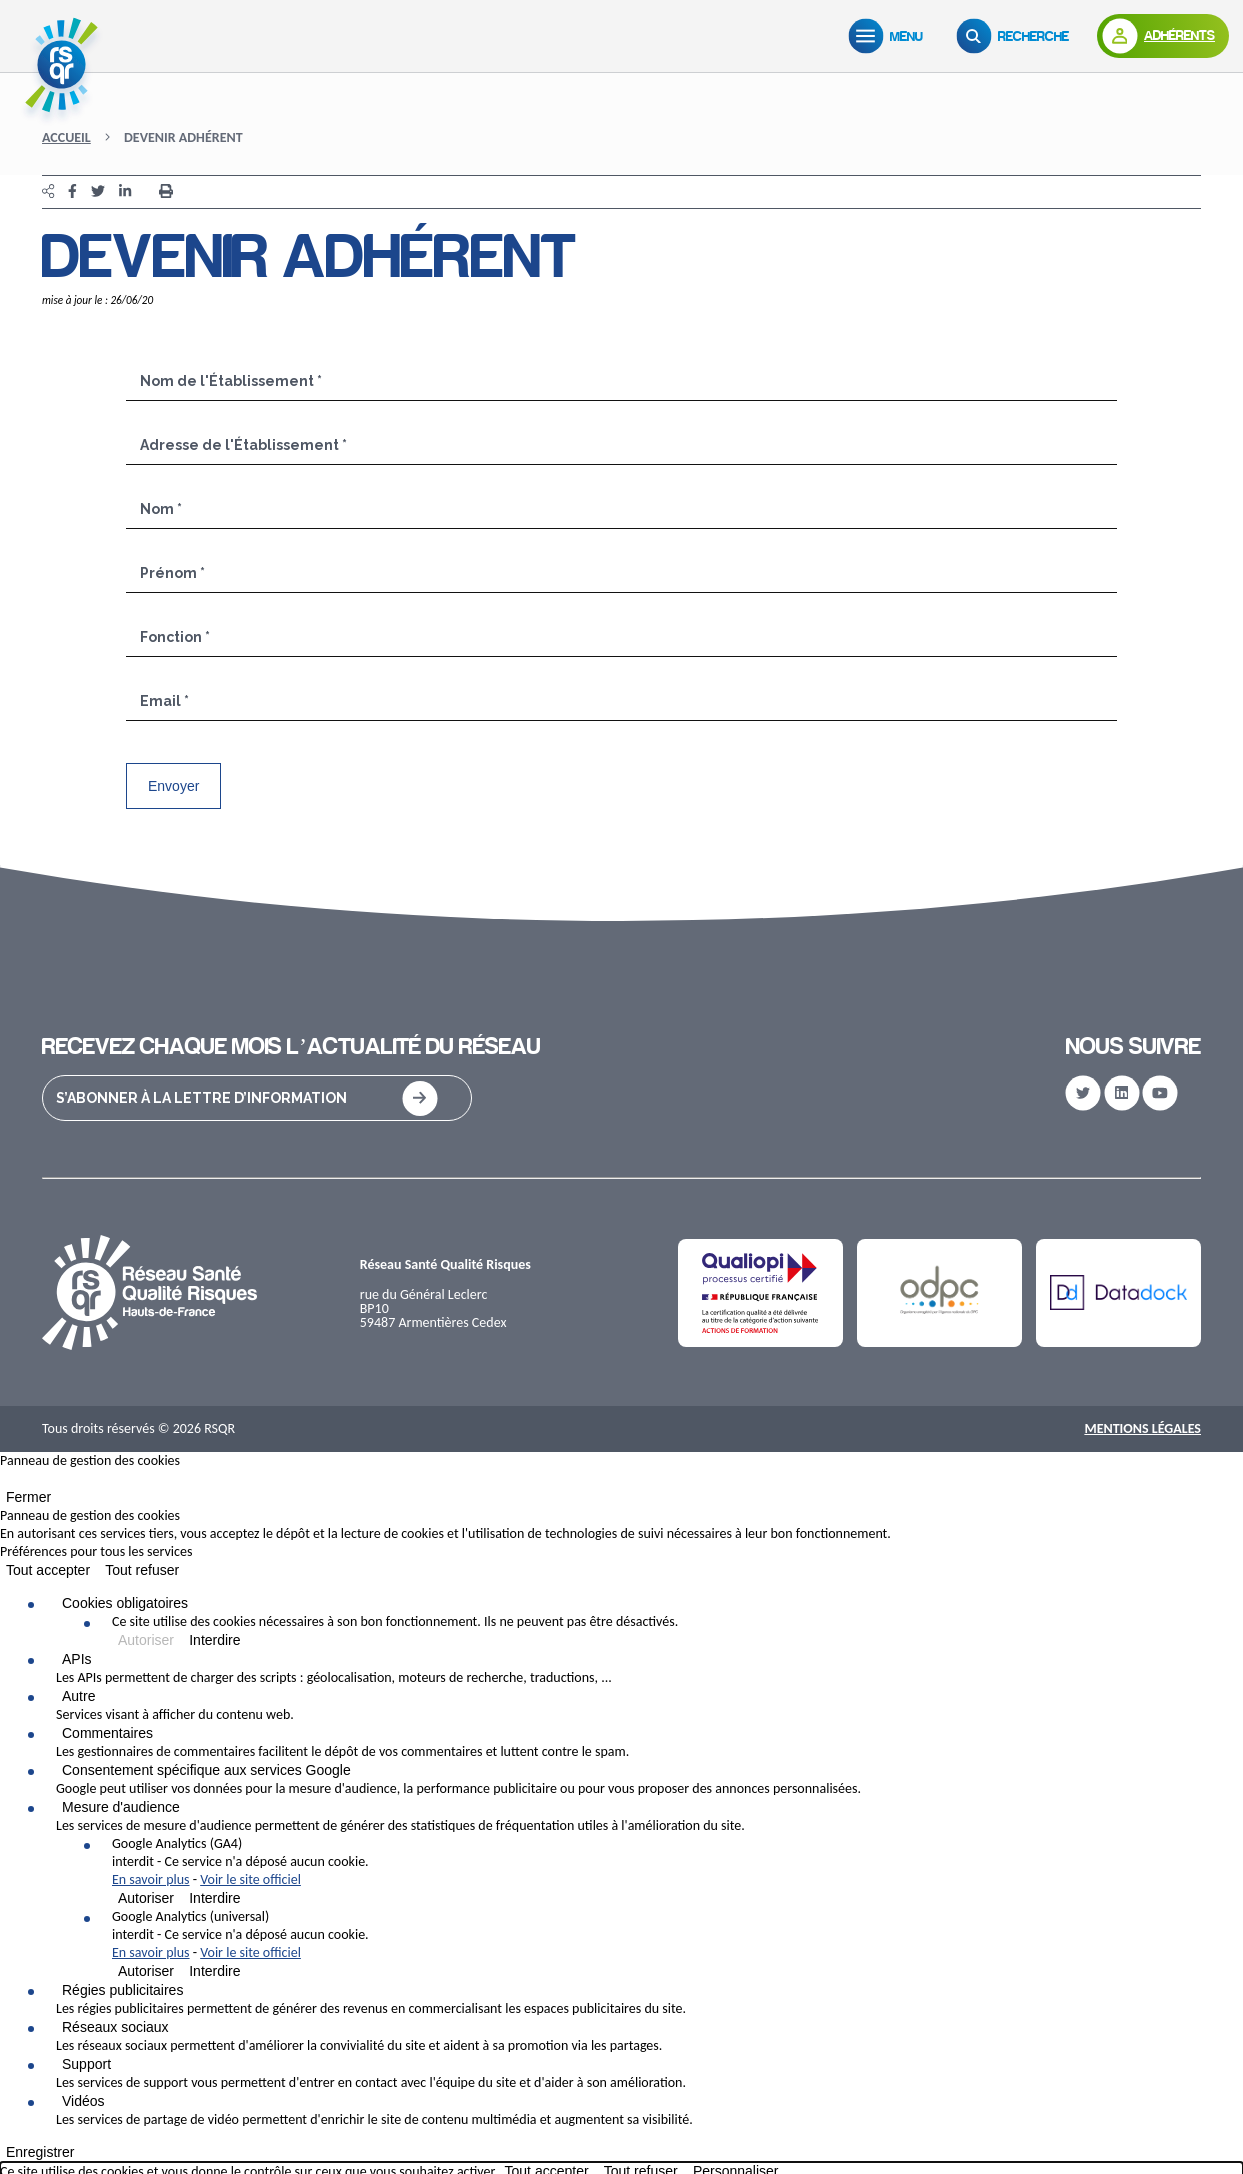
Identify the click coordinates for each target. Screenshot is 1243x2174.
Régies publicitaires (122, 1990)
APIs (77, 1659)
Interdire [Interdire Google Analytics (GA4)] (214, 1898)
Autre (78, 1696)
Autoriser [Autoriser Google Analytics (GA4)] (146, 1898)
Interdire (214, 1640)
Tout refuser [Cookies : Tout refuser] (142, 1570)
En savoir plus (151, 1879)
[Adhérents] (1163, 36)
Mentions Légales (1142, 1428)
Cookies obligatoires (125, 1603)
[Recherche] (1017, 36)
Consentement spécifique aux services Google (206, 1770)
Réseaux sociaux (115, 2027)
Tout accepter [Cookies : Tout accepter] (48, 1570)
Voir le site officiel (250, 1879)
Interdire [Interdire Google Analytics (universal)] (214, 1971)
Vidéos (83, 2101)
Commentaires (107, 1733)
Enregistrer (40, 2152)
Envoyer (173, 786)
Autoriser (146, 1640)
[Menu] (890, 36)
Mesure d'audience (121, 1807)
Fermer (28, 1497)
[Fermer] (6, 1483)
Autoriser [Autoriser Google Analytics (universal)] (146, 1971)
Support (86, 2064)
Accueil (66, 137)
